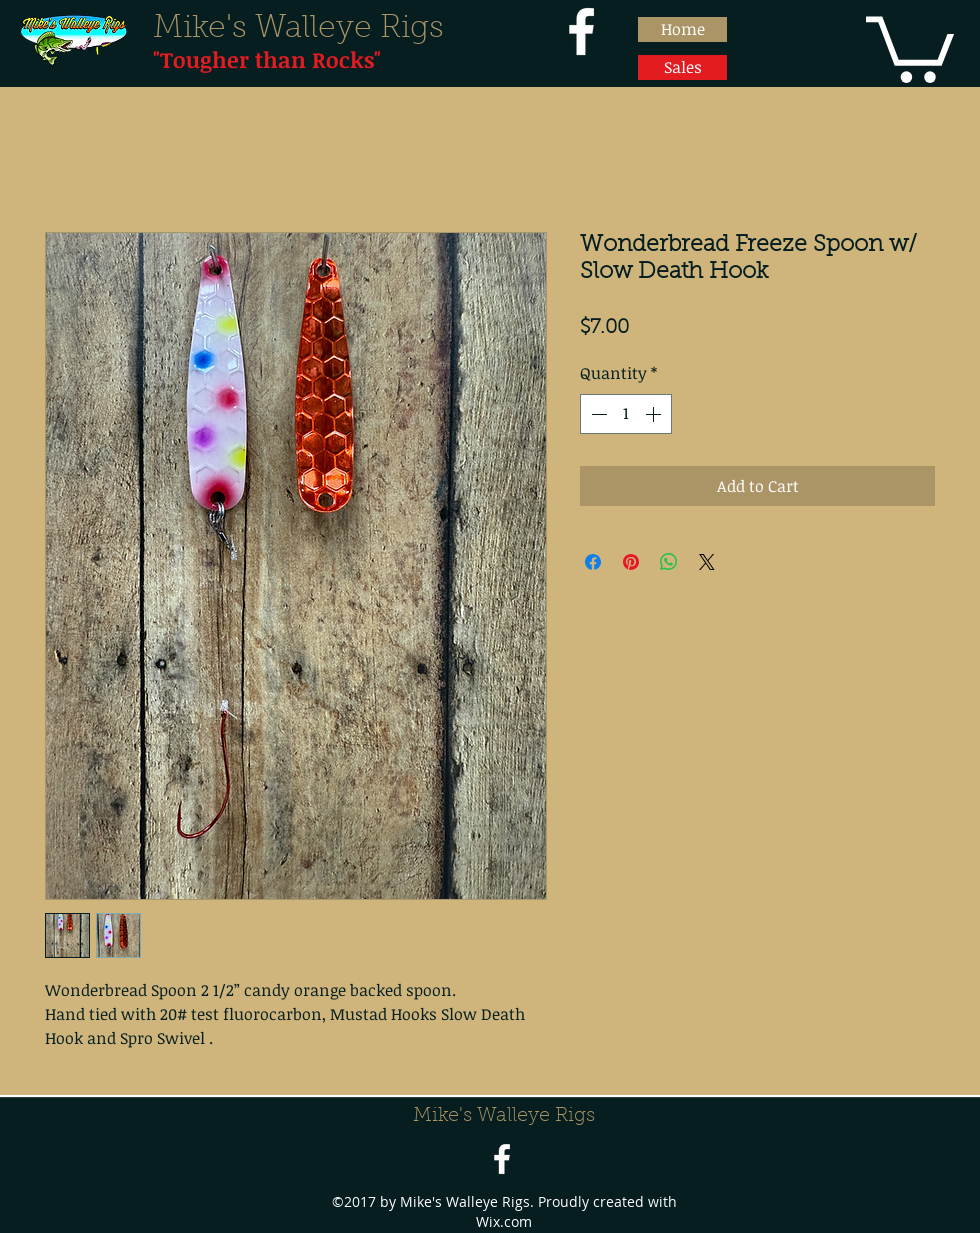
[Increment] (655, 414)
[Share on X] (707, 562)
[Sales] (682, 67)
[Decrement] (597, 414)
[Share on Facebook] (593, 562)
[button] (910, 46)
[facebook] (581, 31)
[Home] (682, 29)
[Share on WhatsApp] (669, 562)
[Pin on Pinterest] (631, 562)
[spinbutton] (626, 414)
